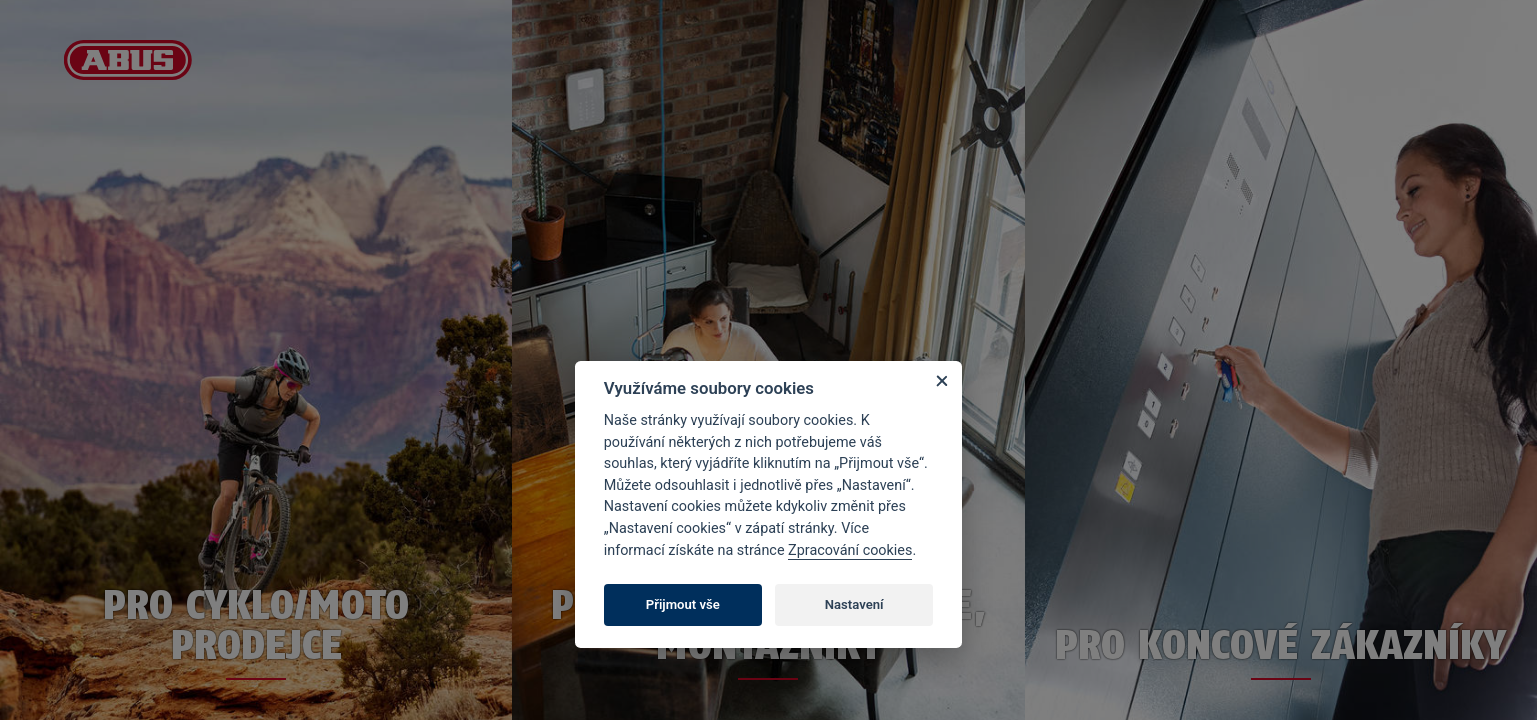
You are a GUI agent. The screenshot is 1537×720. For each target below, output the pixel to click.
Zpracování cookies (850, 550)
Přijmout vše (683, 604)
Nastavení (854, 604)
